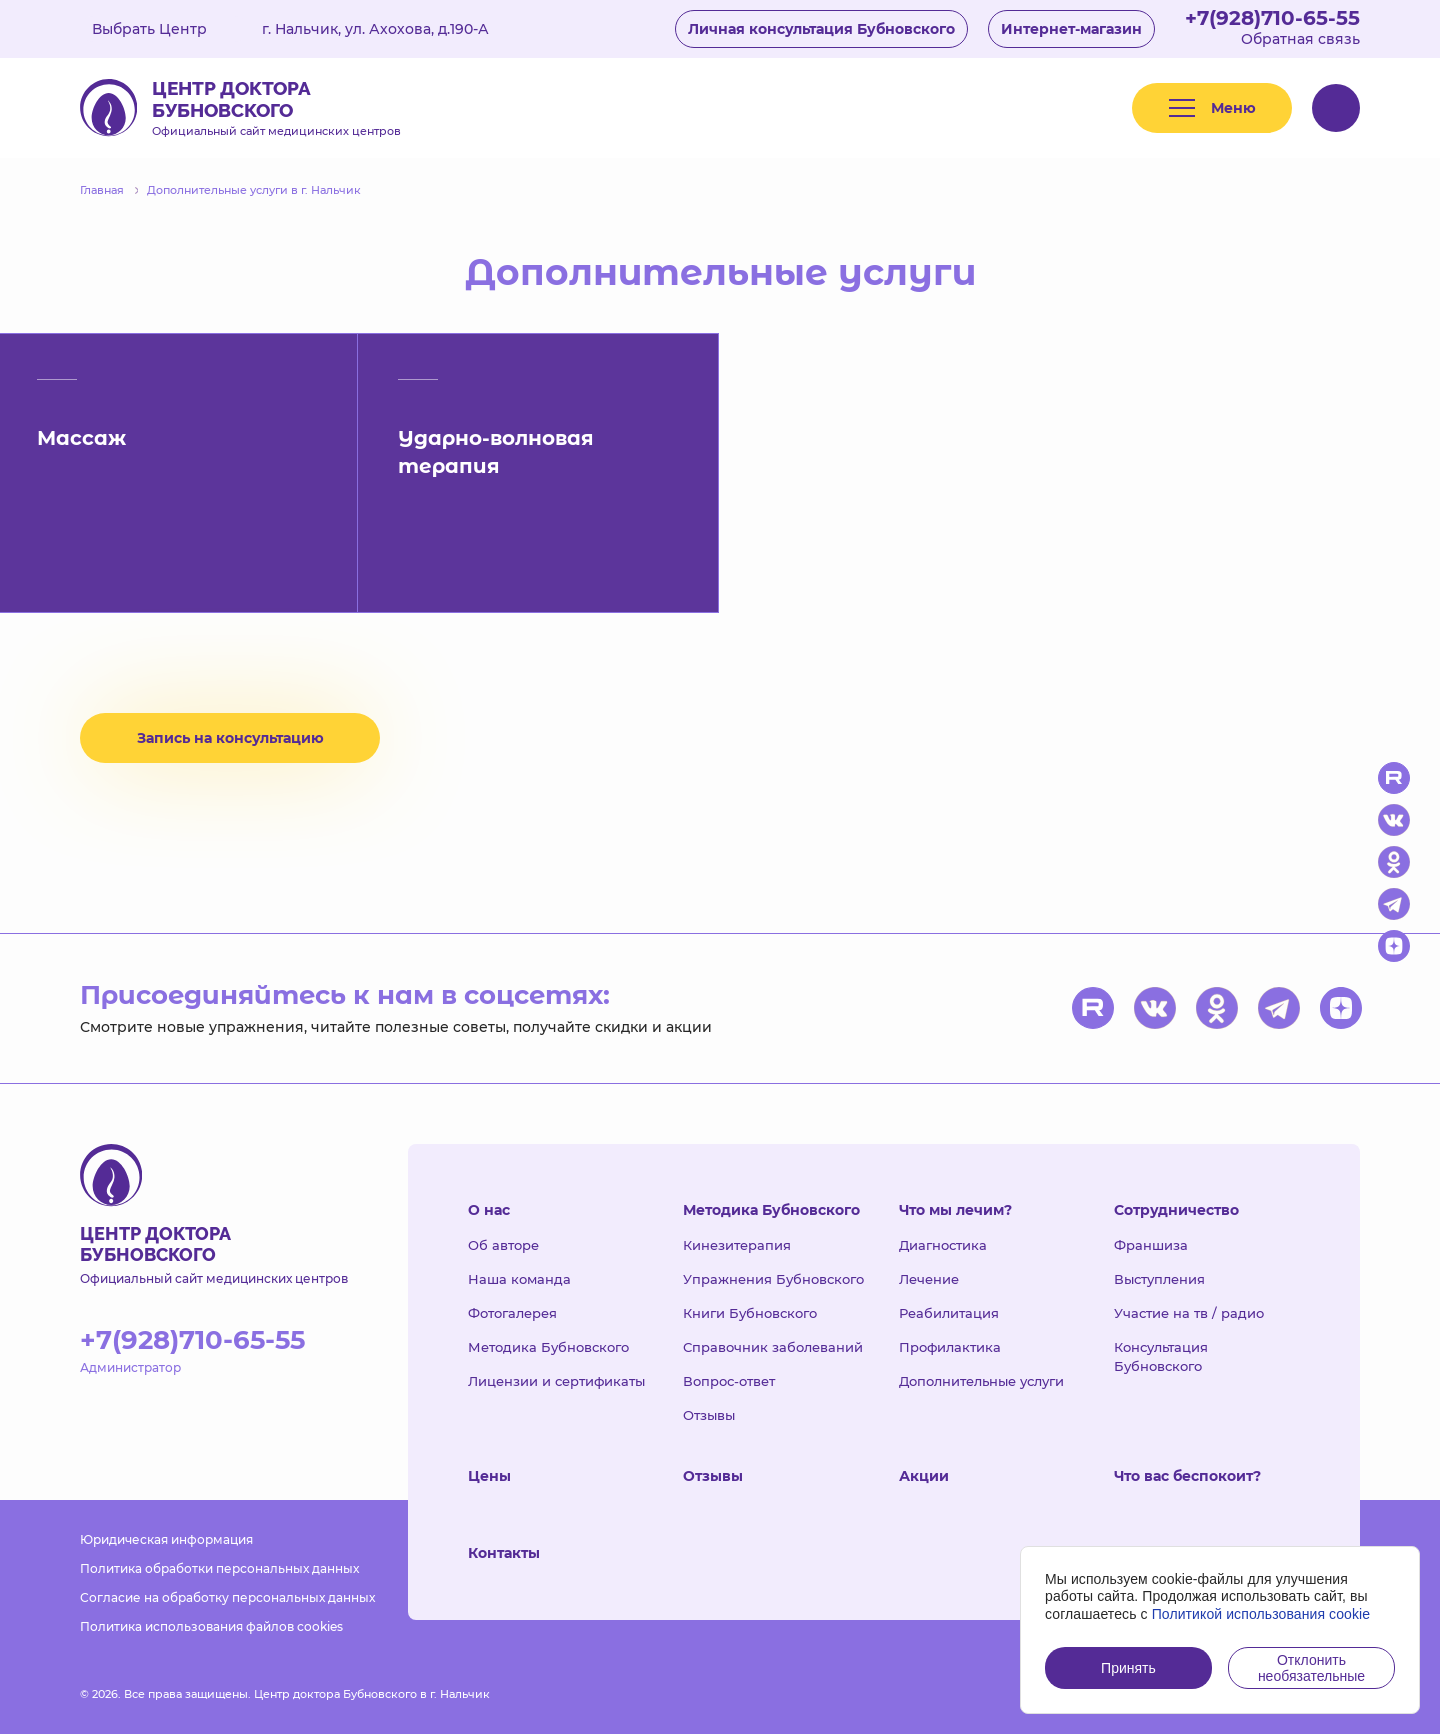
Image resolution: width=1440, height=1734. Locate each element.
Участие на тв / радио (1189, 1313)
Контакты (504, 1553)
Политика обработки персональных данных (219, 1568)
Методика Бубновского (548, 1347)
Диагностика (943, 1245)
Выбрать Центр (164, 29)
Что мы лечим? (955, 1210)
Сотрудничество (1176, 1210)
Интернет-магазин (1071, 29)
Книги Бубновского (750, 1313)
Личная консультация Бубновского (821, 29)
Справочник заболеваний (773, 1347)
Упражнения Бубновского (773, 1279)
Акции (924, 1476)
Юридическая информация (166, 1539)
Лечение (929, 1279)
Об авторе (503, 1245)
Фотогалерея (512, 1313)
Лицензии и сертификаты (556, 1381)
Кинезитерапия (737, 1245)
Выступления (1159, 1279)
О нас (489, 1210)
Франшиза (1151, 1245)
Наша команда (519, 1279)
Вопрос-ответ (729, 1381)
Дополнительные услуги (981, 1381)
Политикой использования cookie (1261, 1614)
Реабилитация (949, 1313)
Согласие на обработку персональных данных (227, 1597)
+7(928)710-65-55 (1272, 18)
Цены (489, 1476)
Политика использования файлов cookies (211, 1626)
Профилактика (950, 1347)
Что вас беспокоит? (1187, 1476)
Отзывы (709, 1415)
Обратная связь (1300, 39)
